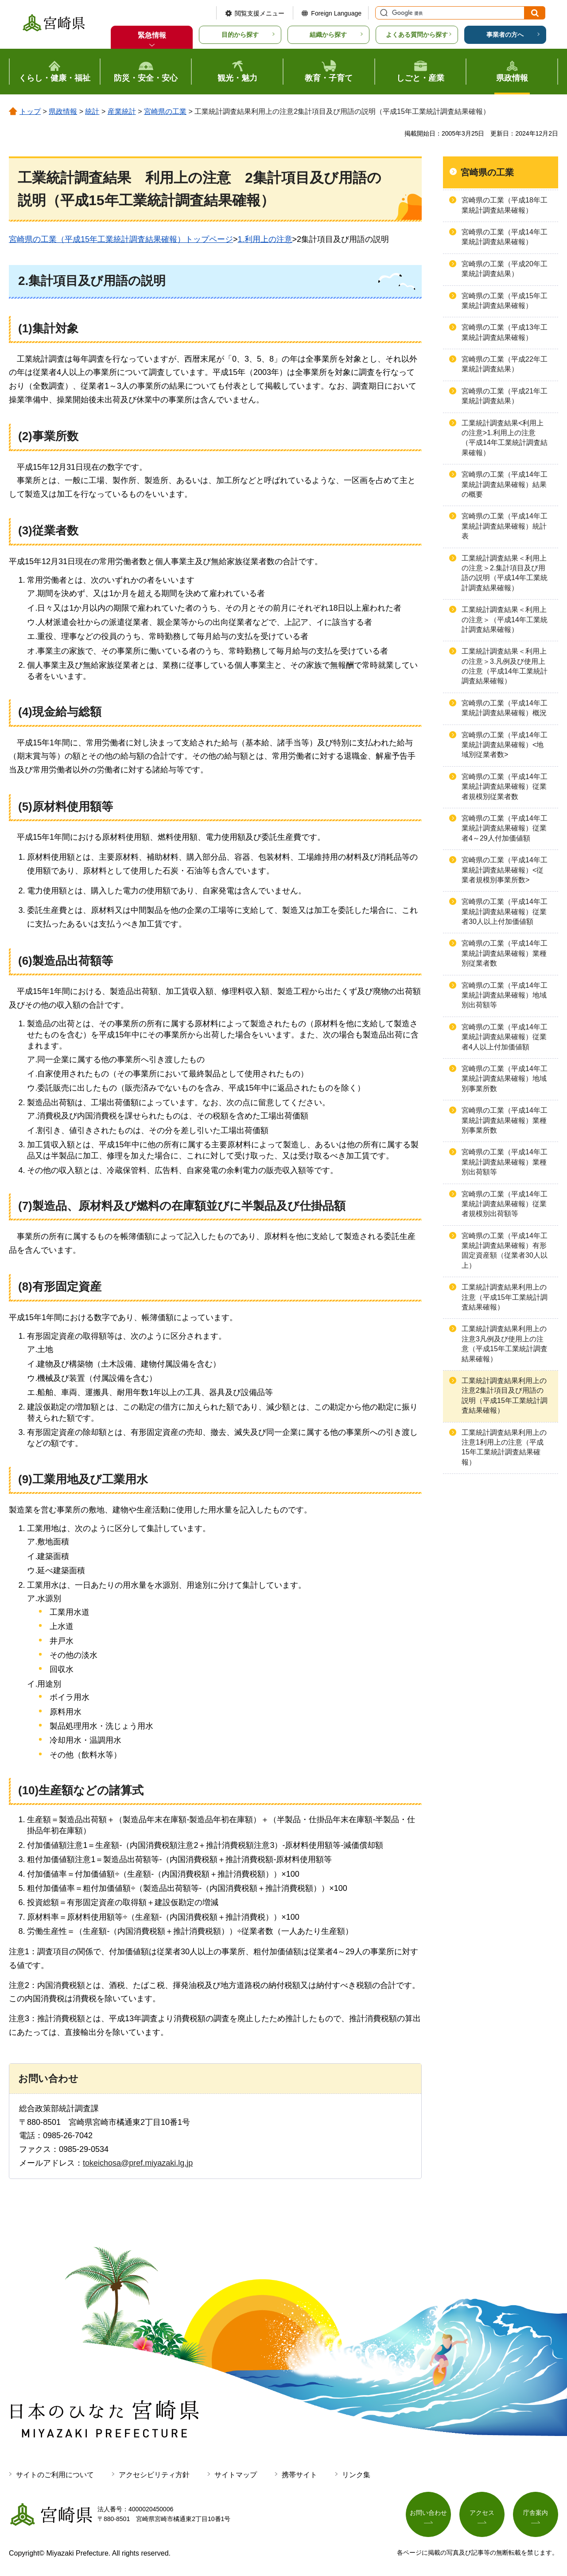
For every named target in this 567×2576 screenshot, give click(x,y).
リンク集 (356, 2475)
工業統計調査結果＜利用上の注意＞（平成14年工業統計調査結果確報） (505, 619)
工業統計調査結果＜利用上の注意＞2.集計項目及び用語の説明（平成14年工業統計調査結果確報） (505, 573)
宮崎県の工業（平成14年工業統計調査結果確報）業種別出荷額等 (505, 1162)
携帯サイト (299, 2475)
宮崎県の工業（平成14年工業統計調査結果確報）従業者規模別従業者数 (505, 786)
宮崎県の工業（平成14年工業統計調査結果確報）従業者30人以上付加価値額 (505, 911)
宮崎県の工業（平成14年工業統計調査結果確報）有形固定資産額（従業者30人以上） (505, 1250)
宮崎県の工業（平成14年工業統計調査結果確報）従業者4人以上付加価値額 (505, 1037)
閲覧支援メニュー (259, 13)
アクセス (482, 2512)
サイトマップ (235, 2475)
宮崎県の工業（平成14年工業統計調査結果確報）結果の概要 (505, 484)
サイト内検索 (382, 13)
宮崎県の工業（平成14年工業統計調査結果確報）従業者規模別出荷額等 (505, 1204)
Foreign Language (336, 13)
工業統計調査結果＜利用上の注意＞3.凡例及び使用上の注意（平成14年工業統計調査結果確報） (505, 666)
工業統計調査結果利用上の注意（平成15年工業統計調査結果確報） (505, 1297)
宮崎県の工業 (165, 111)
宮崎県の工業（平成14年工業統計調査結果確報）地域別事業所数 (505, 1078)
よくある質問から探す (417, 34)
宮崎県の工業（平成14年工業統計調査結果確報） (505, 237)
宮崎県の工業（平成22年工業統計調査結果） (505, 364)
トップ (30, 111)
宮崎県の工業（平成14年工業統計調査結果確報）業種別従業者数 (505, 953)
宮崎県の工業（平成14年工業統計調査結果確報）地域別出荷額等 (505, 995)
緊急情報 (152, 35)
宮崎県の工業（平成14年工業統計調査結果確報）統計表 (505, 526)
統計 (92, 111)
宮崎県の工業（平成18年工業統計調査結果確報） (505, 205)
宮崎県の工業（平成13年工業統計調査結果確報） (505, 332)
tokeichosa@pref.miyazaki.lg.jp (138, 2163)
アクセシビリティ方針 (154, 2475)
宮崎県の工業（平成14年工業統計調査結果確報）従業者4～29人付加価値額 (505, 828)
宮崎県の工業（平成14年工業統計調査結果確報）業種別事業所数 (505, 1120)
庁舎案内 (535, 2512)
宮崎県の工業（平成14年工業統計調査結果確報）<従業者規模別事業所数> (505, 870)
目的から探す (240, 34)
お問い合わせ (428, 2512)
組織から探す (328, 34)
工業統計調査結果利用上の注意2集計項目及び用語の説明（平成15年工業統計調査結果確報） (505, 1395)
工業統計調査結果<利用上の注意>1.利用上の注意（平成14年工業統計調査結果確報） (505, 437)
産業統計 (122, 111)
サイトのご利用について (55, 2475)
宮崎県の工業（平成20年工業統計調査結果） (505, 268)
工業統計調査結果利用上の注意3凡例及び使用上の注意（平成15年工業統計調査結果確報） (505, 1343)
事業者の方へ (505, 34)
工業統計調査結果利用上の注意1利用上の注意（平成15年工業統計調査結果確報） (504, 1447)
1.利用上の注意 (265, 239)
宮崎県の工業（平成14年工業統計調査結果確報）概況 (505, 708)
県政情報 (63, 111)
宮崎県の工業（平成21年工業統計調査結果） (505, 396)
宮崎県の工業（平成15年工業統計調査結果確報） (505, 300)
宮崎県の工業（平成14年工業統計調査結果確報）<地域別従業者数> (505, 745)
